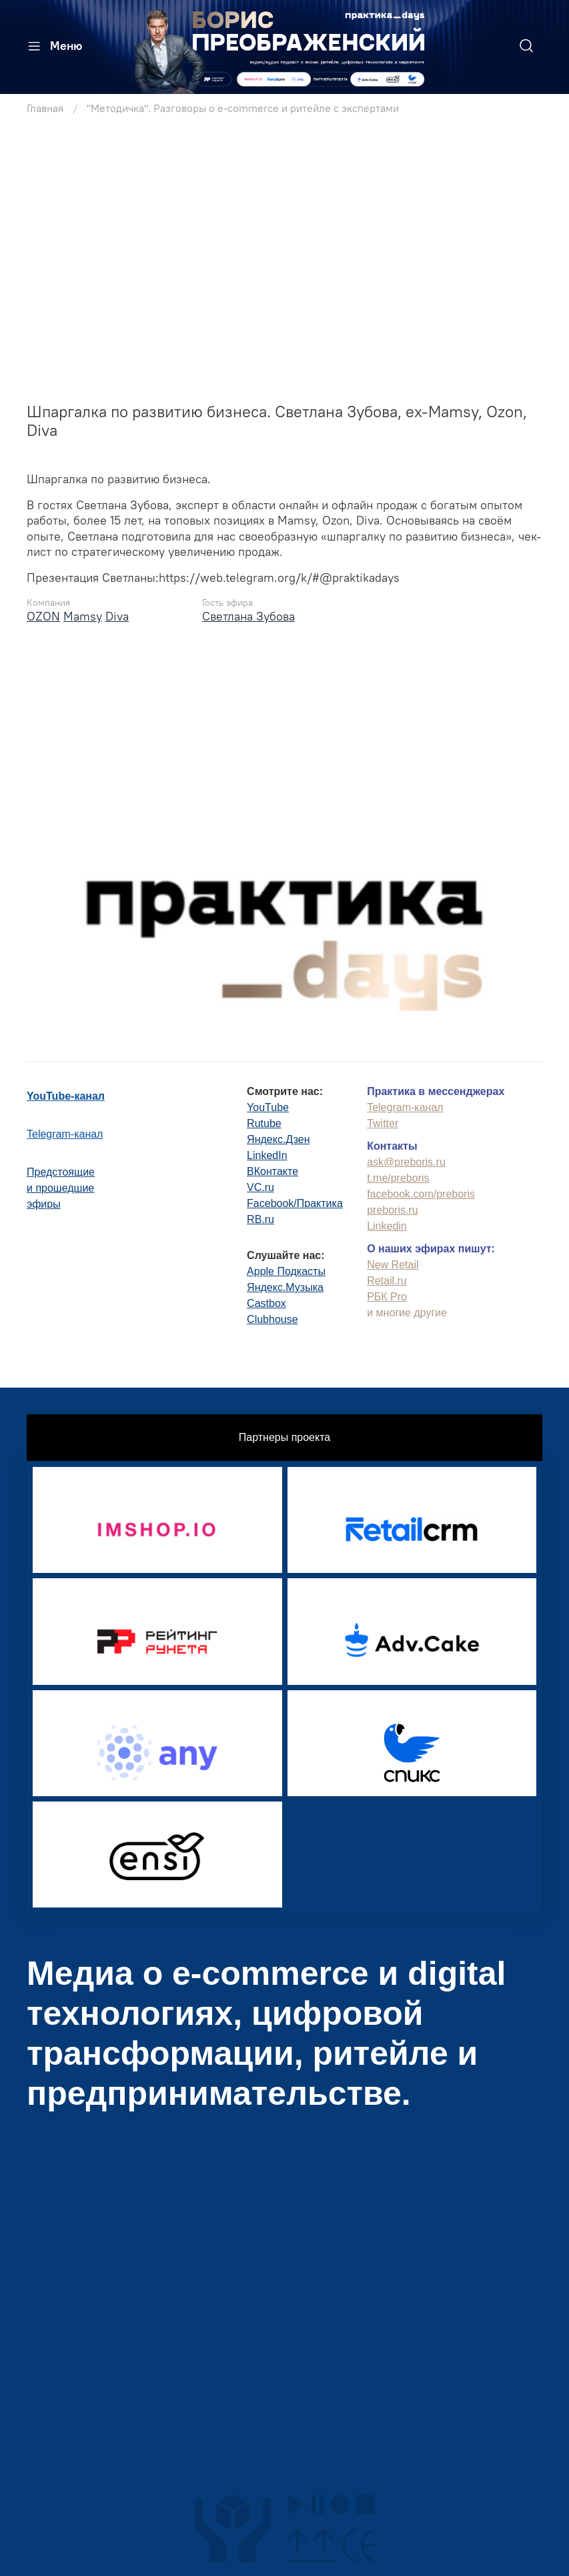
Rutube (264, 1121)
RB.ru (260, 1217)
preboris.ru (392, 1208)
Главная (45, 108)
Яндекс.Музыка (285, 1285)
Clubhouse (272, 1317)
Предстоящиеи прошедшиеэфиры (61, 1186)
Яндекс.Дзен (278, 1137)
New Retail (392, 1262)
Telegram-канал (65, 1132)
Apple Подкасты (286, 1269)
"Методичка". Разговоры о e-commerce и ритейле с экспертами (243, 108)
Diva (117, 616)
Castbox (266, 1301)
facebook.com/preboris (421, 1192)
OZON (43, 616)
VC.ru (260, 1185)
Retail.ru (387, 1278)
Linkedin (387, 1224)
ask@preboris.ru (406, 1160)
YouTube (268, 1105)
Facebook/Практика (295, 1201)
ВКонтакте (272, 1169)
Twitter (382, 1121)
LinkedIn (267, 1153)
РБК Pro (387, 1294)
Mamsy (82, 616)
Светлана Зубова (248, 616)
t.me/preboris (398, 1176)
